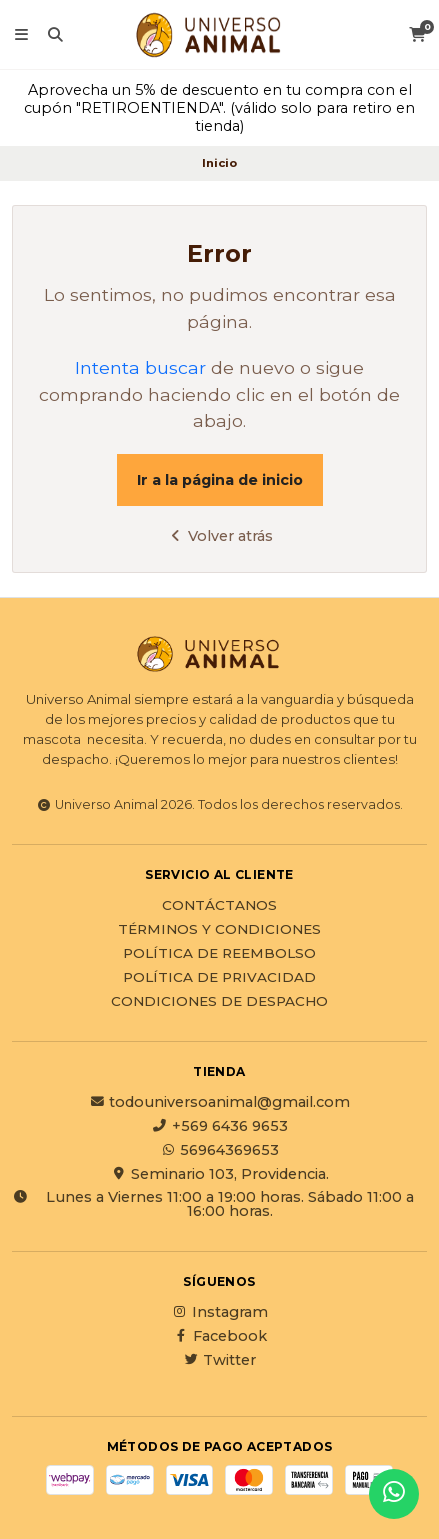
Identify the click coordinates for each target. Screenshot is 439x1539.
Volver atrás (219, 536)
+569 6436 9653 (220, 1126)
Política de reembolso (219, 954)
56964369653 (219, 1150)
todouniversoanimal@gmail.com (219, 1102)
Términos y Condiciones (219, 930)
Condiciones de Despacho (219, 1002)
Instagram (220, 1312)
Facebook (220, 1336)
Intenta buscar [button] (140, 367)
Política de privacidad (219, 978)
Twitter (219, 1360)
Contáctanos (219, 906)
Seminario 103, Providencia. (220, 1174)
